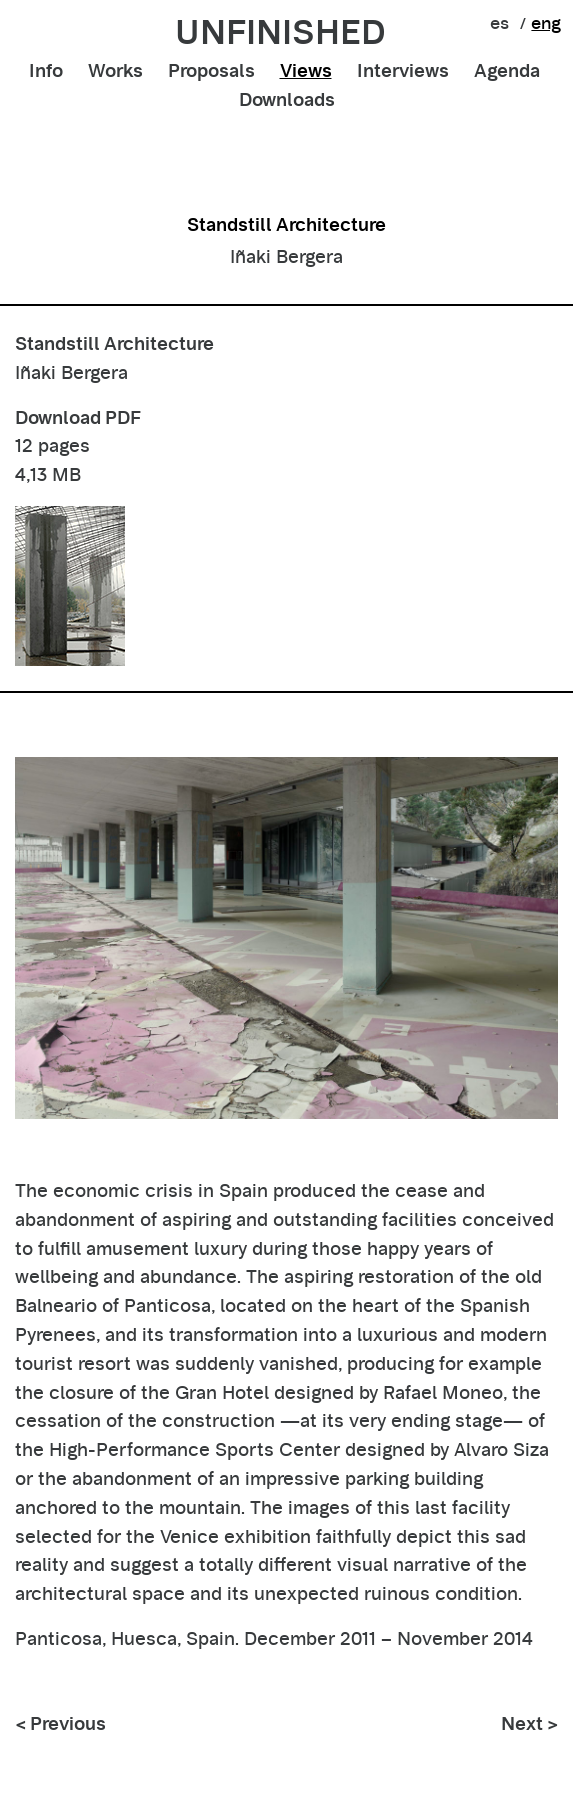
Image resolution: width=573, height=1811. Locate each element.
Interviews (403, 70)
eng (546, 23)
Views (306, 70)
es (499, 23)
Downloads (287, 99)
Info (46, 70)
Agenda (507, 70)
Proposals (211, 70)
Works (115, 70)
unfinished (280, 32)
